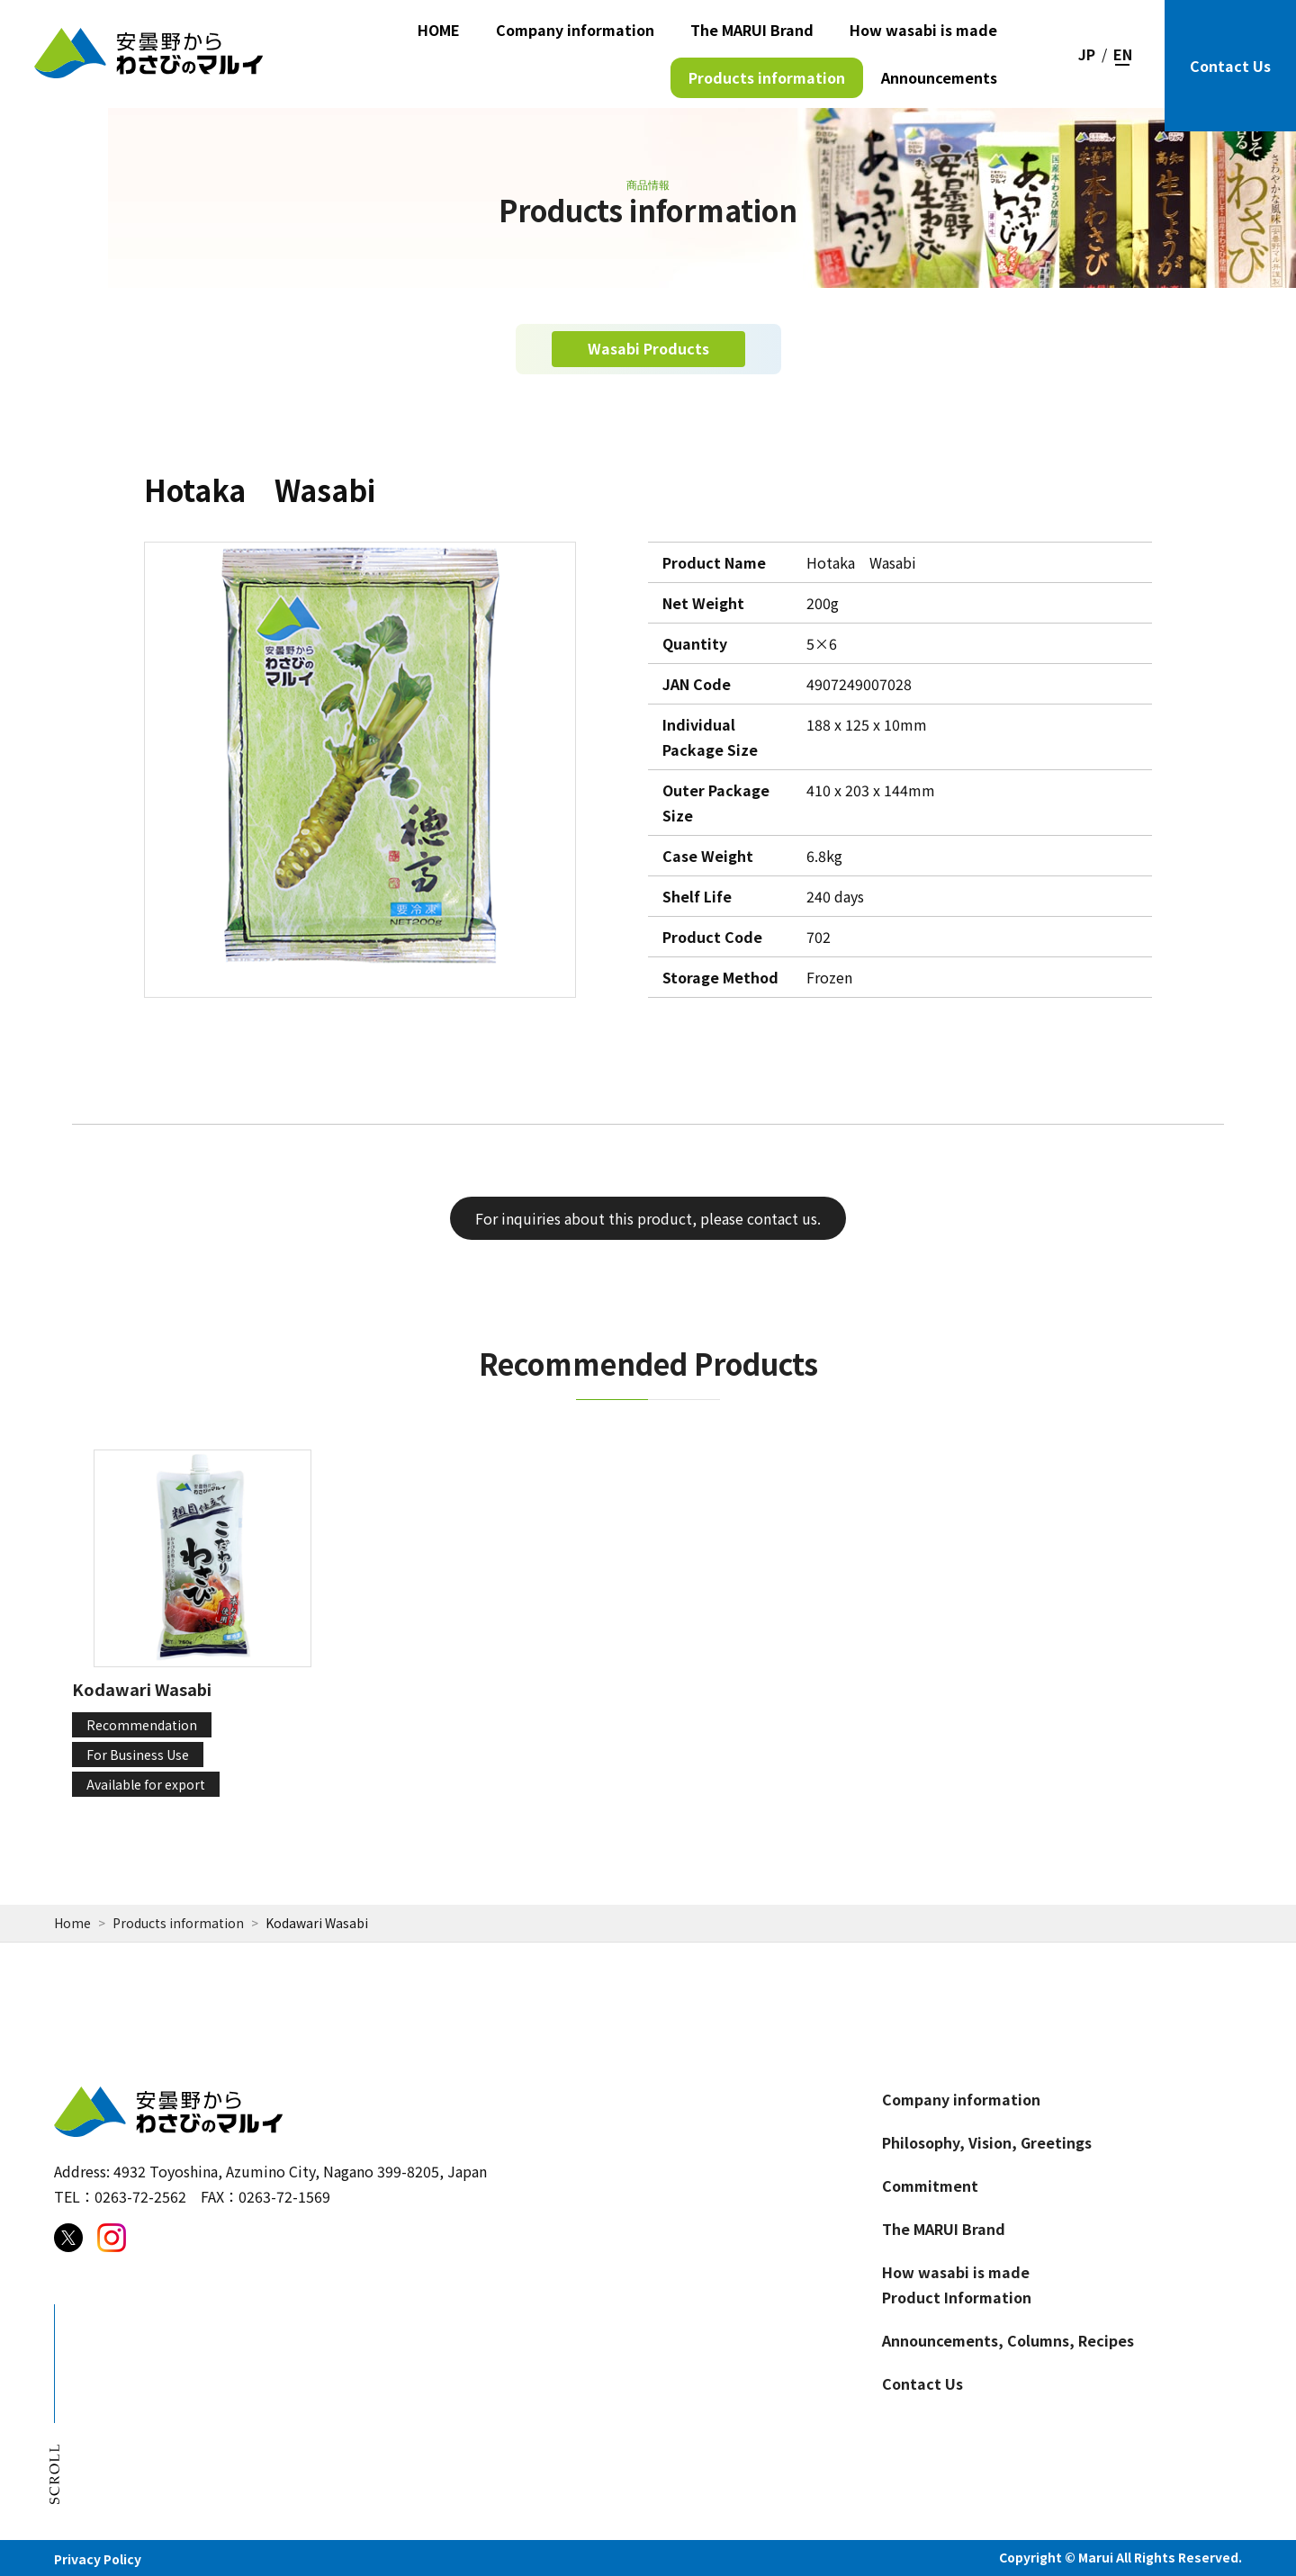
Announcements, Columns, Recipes (1008, 2340)
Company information (575, 29)
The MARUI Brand (752, 29)
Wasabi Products (648, 348)
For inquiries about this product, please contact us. (648, 1218)
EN (1122, 54)
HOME (439, 29)
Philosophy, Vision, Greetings (987, 2142)
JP (1086, 54)
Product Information (956, 2297)
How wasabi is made (923, 29)
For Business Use (137, 1755)
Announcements (939, 77)
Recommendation (141, 1725)
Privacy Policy (97, 2559)
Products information (766, 77)
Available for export (145, 1784)
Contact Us (1230, 65)
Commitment (930, 2185)
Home (72, 1923)
